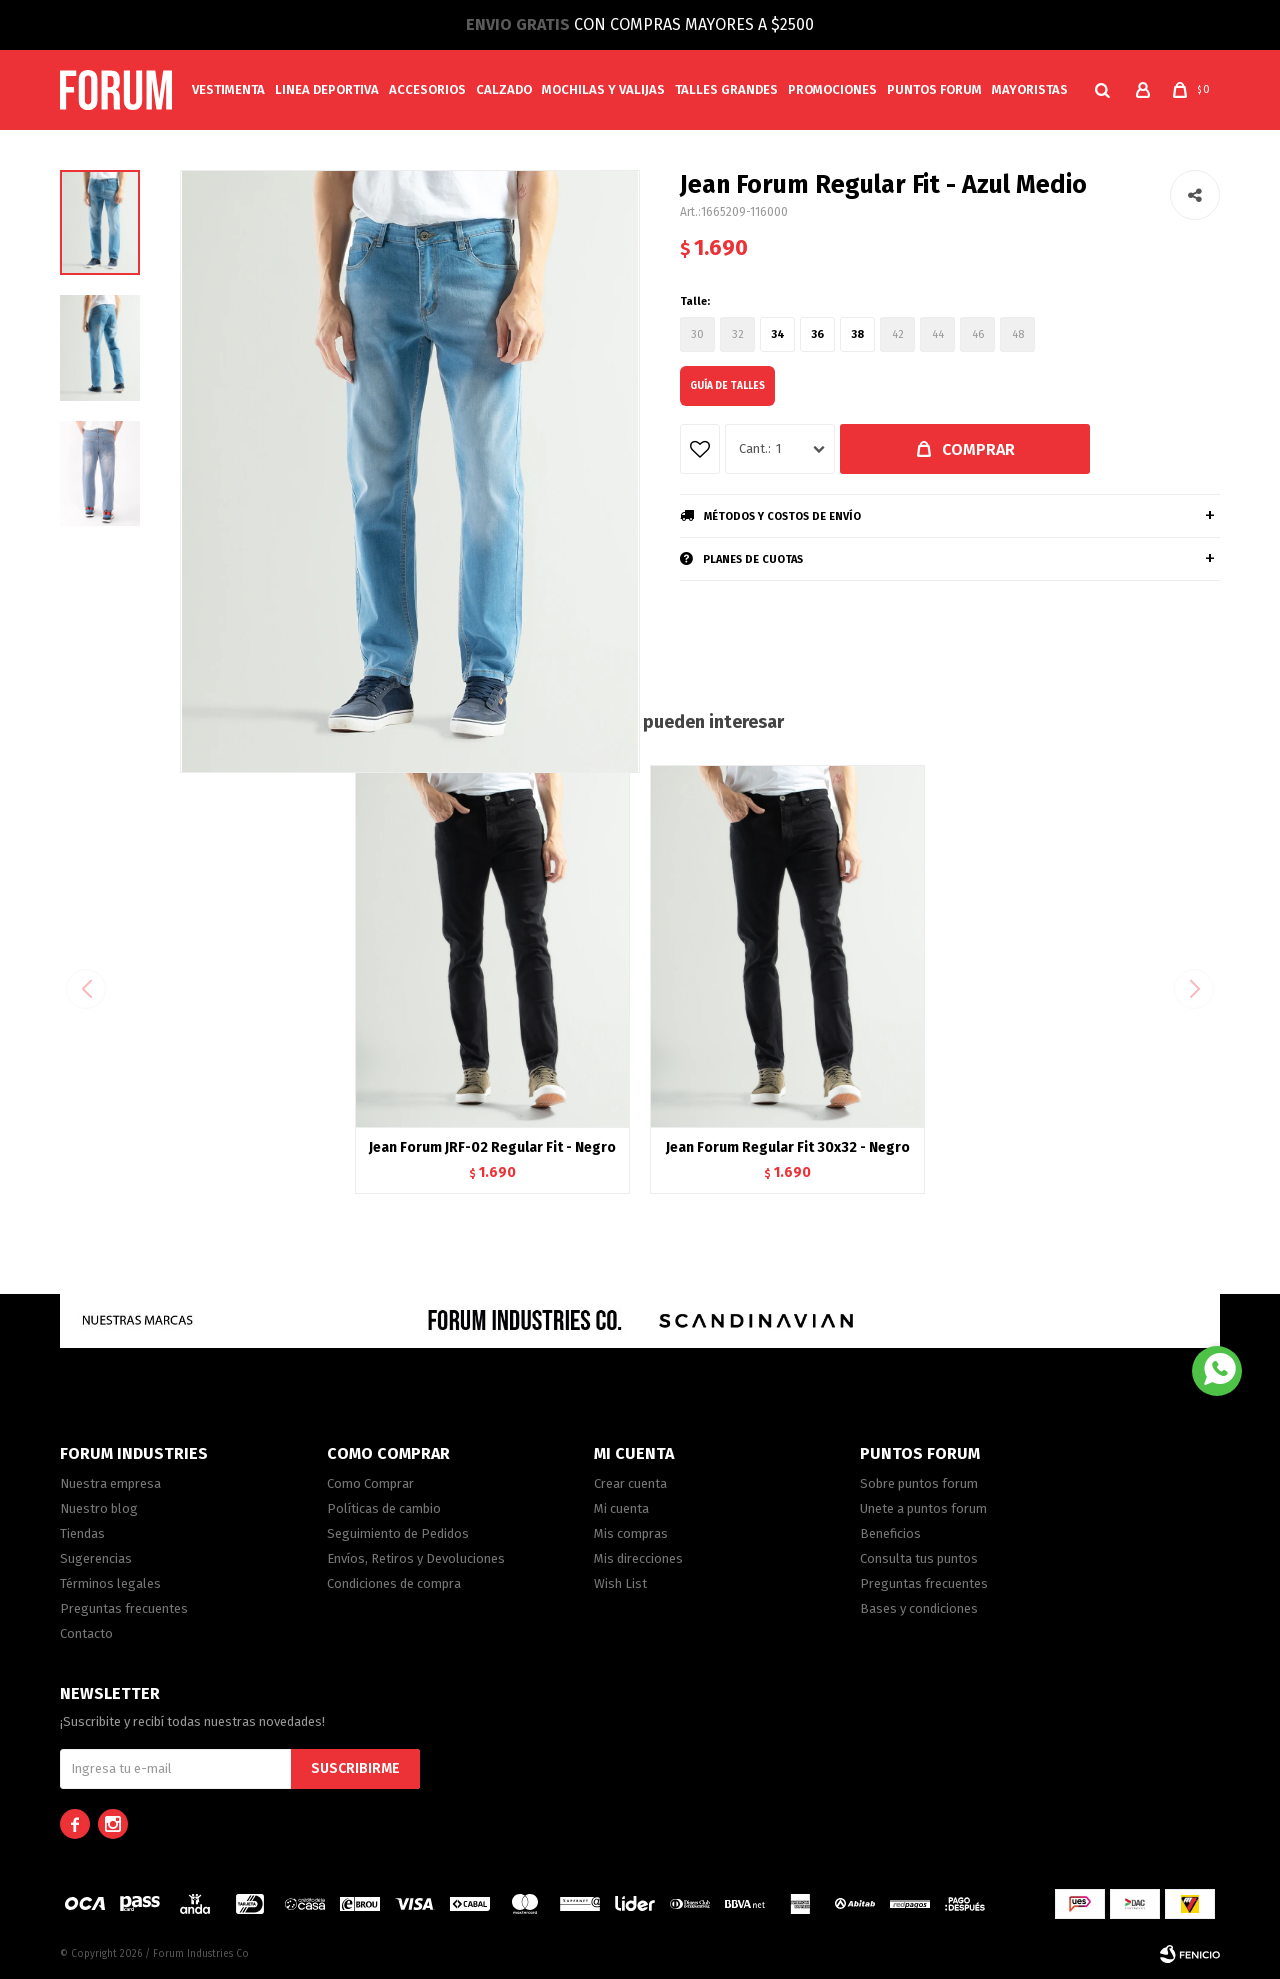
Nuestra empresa (110, 1483)
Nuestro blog (99, 1508)
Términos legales (110, 1583)
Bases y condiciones (919, 1608)
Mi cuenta (621, 1508)
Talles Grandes (726, 89)
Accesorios (427, 89)
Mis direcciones (638, 1558)
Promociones (832, 89)
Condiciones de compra (394, 1583)
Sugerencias (96, 1558)
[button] (1196, 989)
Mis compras (631, 1533)
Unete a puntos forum (923, 1508)
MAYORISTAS (1030, 89)
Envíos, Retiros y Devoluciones (416, 1558)
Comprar (978, 449)
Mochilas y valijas (603, 89)
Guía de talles (727, 386)
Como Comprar (370, 1483)
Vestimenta (228, 89)
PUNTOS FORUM (934, 89)
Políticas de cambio (384, 1508)
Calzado (504, 89)
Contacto (86, 1633)
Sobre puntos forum (919, 1483)
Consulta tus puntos (919, 1558)
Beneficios (890, 1533)
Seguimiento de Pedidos (398, 1533)
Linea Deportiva (327, 89)
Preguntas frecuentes (124, 1608)
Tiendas (82, 1533)
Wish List (620, 1583)
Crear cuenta (630, 1483)
